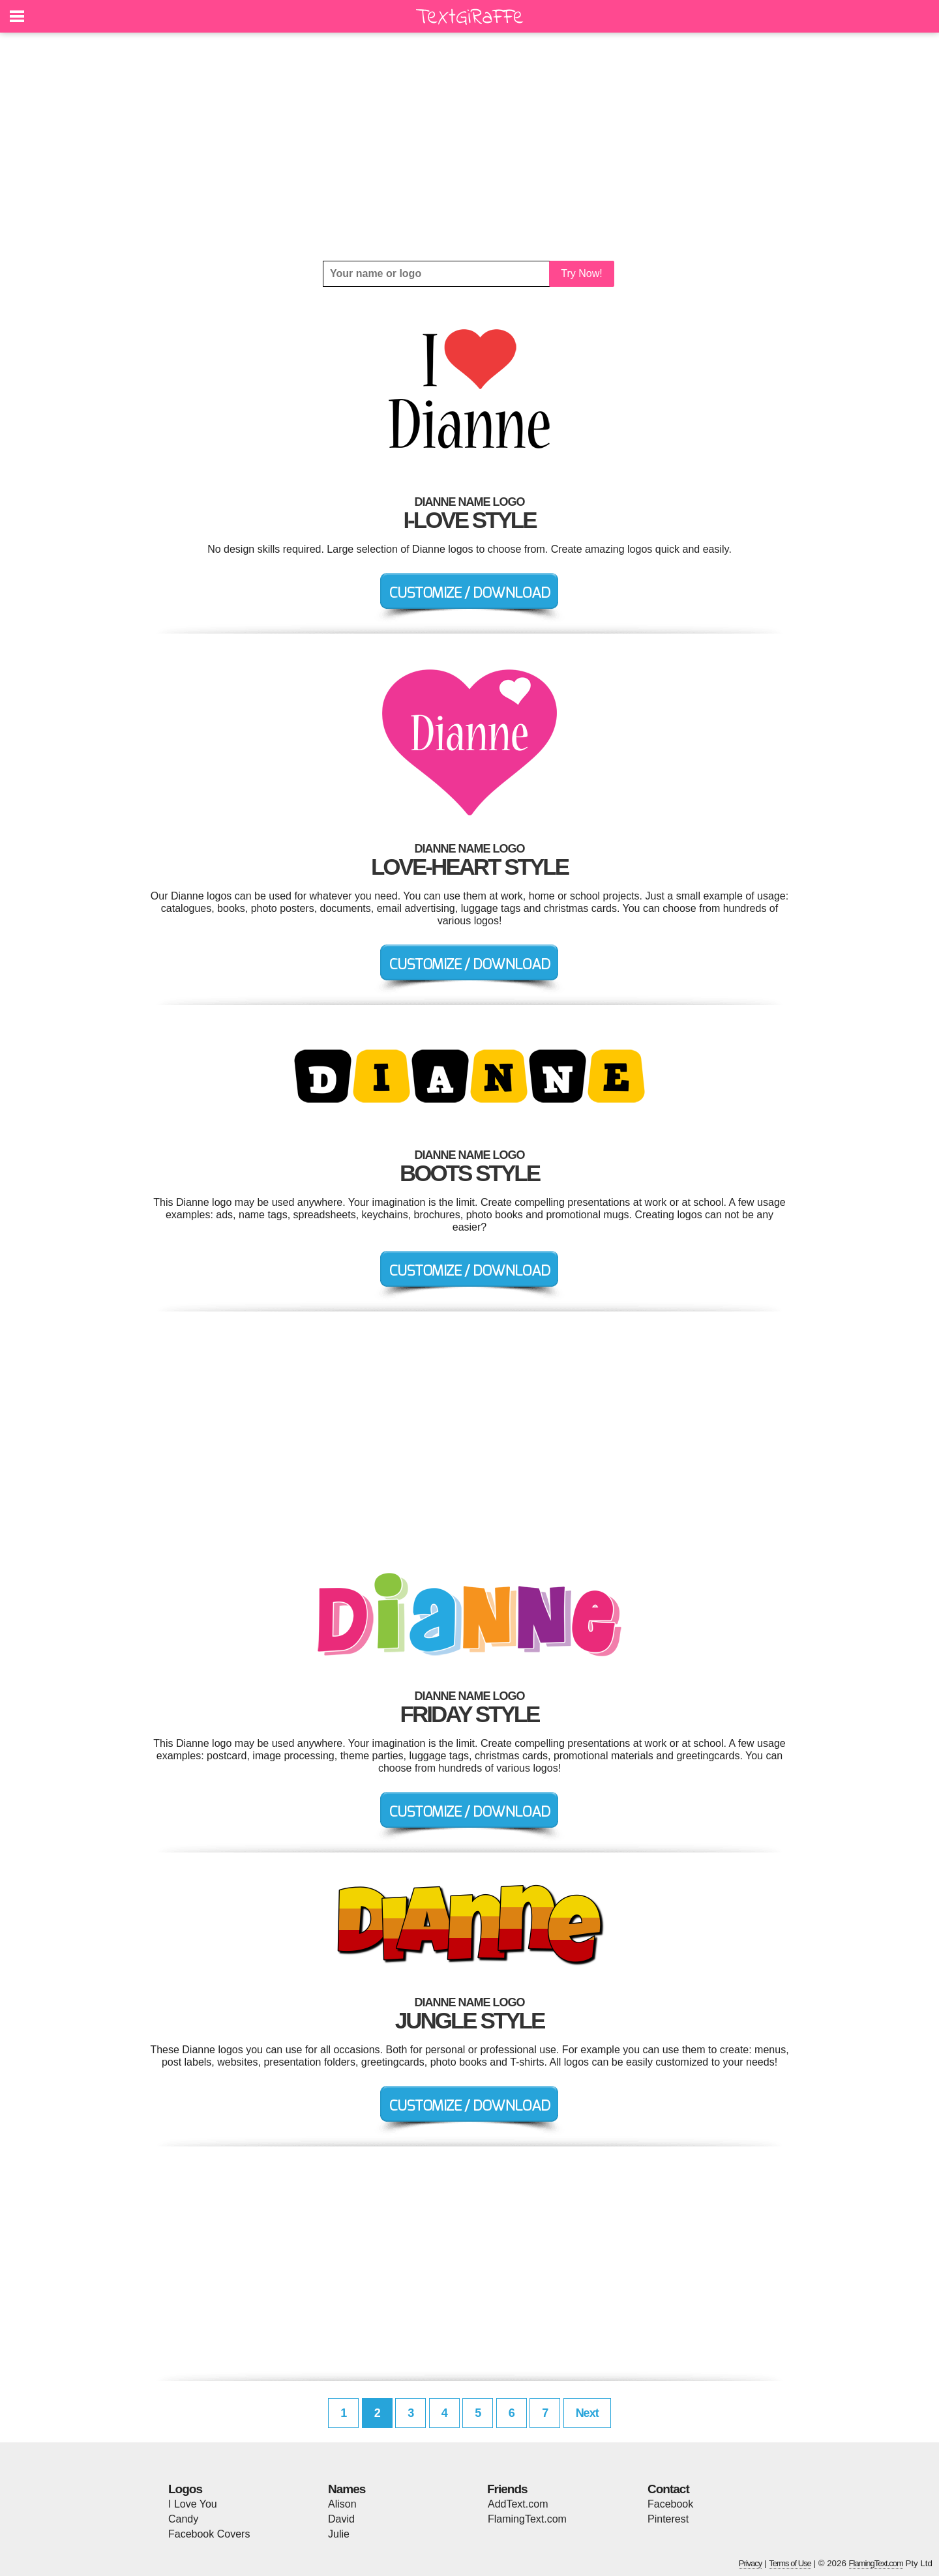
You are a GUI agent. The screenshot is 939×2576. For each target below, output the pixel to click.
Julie (339, 2533)
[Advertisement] (469, 146)
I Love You (192, 2504)
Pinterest (668, 2519)
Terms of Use (790, 2563)
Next (587, 2413)
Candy (183, 2519)
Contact (668, 2489)
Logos (185, 2489)
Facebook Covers (209, 2533)
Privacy (750, 2563)
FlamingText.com (527, 2519)
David (341, 2519)
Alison (342, 2504)
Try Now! (581, 273)
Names (346, 2489)
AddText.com (518, 2504)
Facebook (670, 2504)
